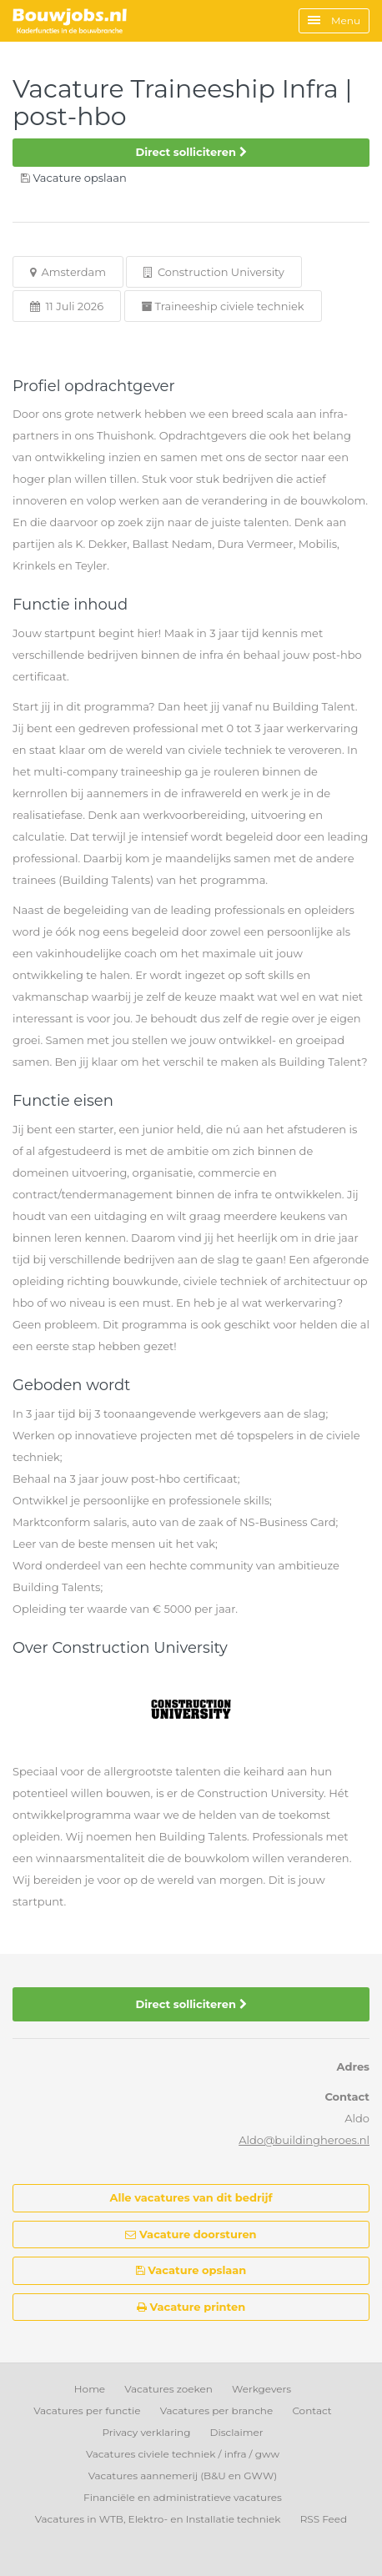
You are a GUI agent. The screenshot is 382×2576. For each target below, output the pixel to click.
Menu (334, 20)
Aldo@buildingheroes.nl (304, 2140)
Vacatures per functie (86, 2410)
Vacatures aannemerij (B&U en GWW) (183, 2475)
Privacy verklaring (146, 2432)
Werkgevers (261, 2389)
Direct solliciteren (190, 151)
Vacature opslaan (191, 2270)
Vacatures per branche (217, 2410)
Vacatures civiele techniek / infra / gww (182, 2454)
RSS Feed (324, 2519)
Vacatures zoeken (168, 2389)
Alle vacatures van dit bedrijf (191, 2197)
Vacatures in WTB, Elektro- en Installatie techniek (158, 2519)
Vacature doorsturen (190, 2234)
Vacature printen (191, 2306)
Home (89, 2389)
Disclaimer (237, 2432)
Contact (311, 2410)
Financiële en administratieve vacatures (182, 2497)
